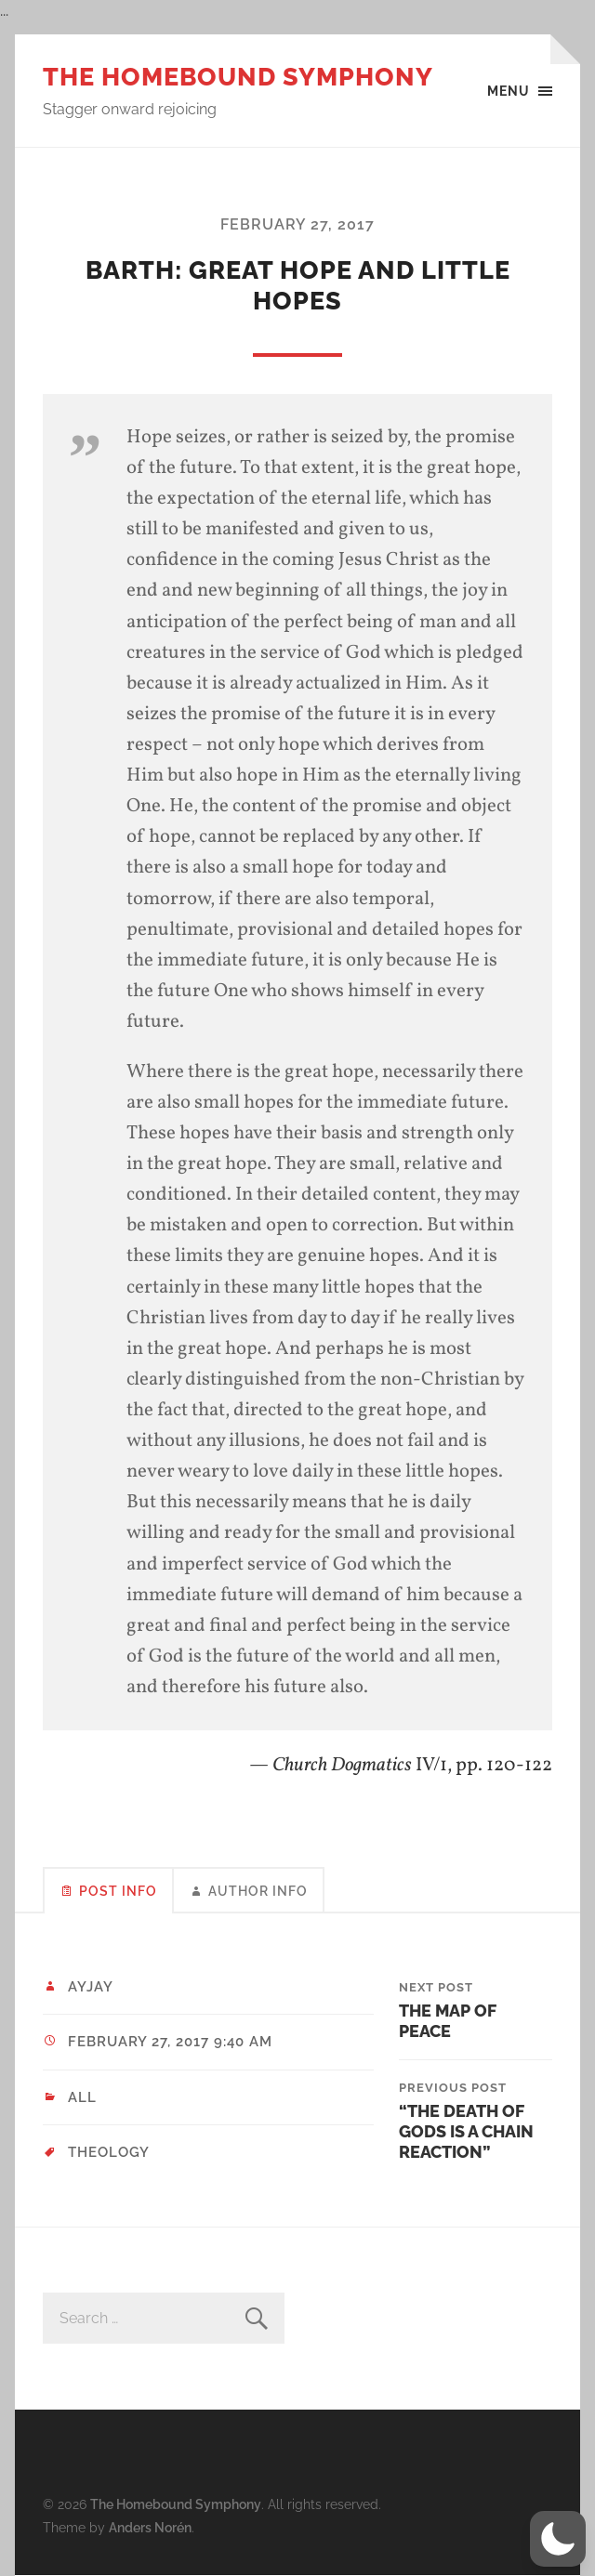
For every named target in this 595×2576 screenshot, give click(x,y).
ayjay (90, 1986)
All (82, 2097)
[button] (558, 2539)
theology (109, 2152)
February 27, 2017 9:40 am (170, 2041)
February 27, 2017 (297, 224)
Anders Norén (150, 2527)
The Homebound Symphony (238, 76)
